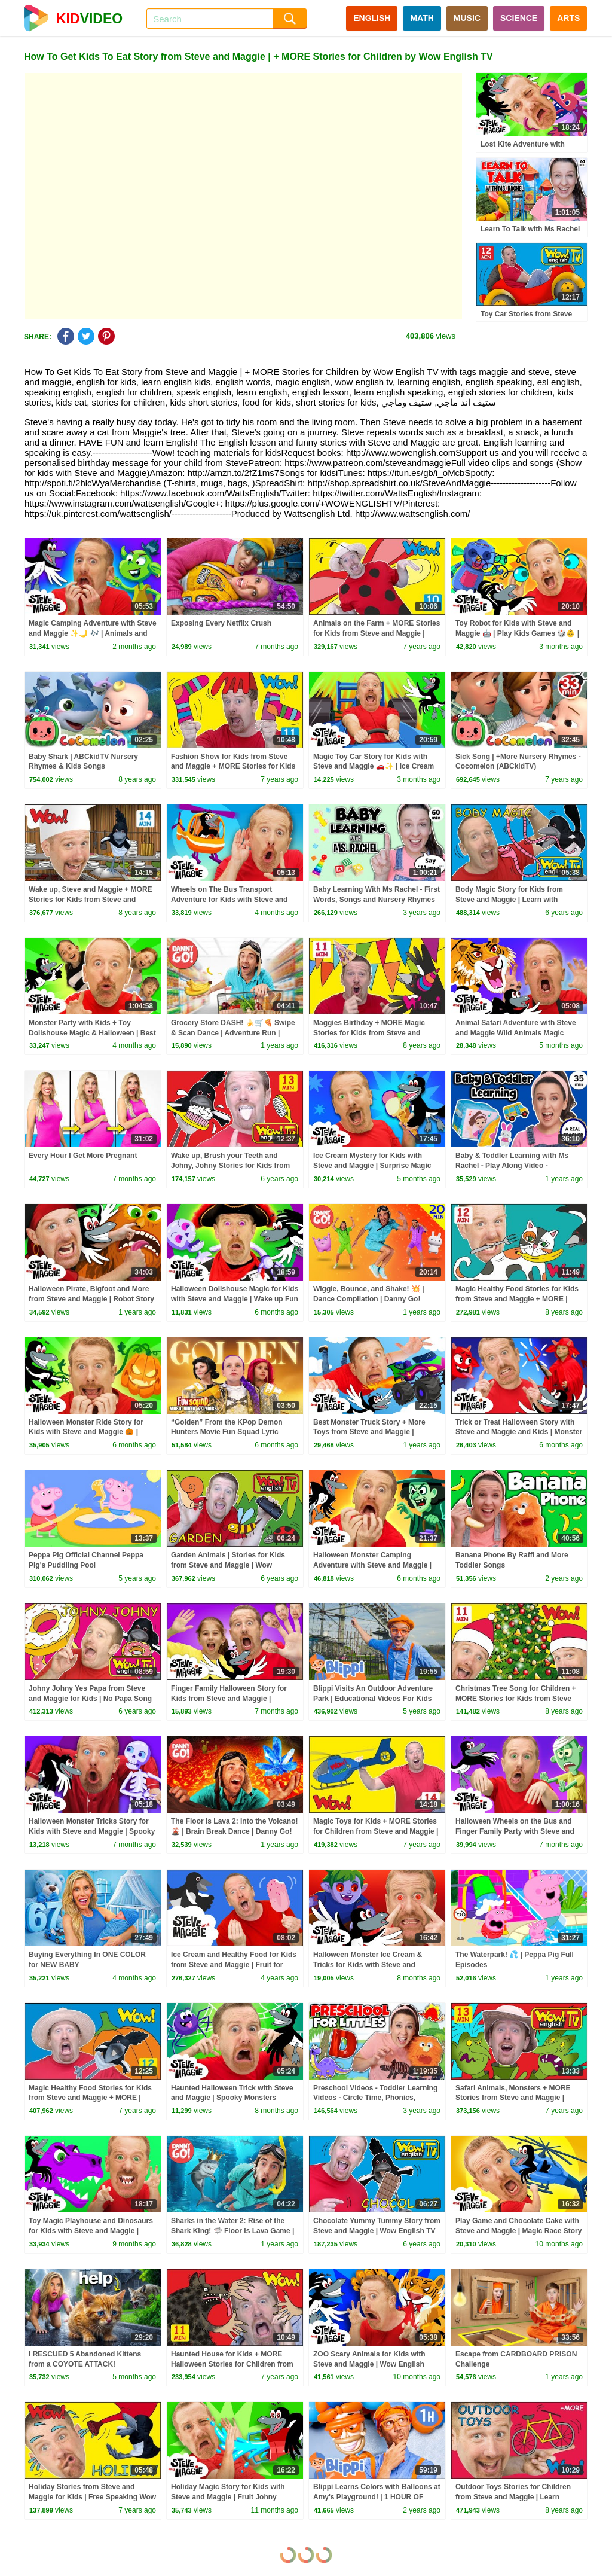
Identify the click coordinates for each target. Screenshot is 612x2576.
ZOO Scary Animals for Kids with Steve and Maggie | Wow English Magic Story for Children (369, 2364)
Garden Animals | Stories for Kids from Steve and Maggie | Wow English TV (228, 1565)
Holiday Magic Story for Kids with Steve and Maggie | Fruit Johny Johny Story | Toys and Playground (231, 2497)
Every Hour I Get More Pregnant (83, 1155)
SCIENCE (518, 18)
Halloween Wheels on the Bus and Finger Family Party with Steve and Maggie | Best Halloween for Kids (514, 1831)
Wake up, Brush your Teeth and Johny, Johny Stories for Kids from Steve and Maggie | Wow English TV (232, 1165)
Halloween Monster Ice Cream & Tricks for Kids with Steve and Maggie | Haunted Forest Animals (369, 1964)
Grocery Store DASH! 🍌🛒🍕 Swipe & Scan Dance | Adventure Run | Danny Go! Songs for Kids (233, 1033)
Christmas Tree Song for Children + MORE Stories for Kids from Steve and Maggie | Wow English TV (515, 1698)
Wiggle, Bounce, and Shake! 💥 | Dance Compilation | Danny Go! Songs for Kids (368, 1299)
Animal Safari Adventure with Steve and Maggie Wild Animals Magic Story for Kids (515, 1033)
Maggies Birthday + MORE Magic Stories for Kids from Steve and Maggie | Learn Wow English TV (369, 1033)
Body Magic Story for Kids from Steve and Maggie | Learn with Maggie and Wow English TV (509, 899)
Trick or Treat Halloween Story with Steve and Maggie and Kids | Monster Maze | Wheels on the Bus (518, 1432)
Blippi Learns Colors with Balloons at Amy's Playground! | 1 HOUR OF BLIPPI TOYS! (376, 2497)
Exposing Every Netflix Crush (221, 623)
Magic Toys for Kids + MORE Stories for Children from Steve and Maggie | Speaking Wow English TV (375, 1831)
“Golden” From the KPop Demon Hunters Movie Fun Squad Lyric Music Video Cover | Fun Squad (227, 1432)
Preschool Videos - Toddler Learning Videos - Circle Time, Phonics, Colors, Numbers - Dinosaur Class (375, 2098)
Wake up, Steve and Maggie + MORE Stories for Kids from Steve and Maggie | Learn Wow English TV (90, 899)
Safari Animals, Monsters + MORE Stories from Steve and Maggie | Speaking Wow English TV (513, 2098)
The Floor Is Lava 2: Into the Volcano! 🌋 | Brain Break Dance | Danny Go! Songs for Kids (234, 1831)
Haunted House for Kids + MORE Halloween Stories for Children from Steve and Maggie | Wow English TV (232, 2364)
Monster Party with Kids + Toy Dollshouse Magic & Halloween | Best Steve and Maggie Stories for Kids (92, 1033)
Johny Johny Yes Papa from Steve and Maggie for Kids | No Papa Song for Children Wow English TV (90, 1698)
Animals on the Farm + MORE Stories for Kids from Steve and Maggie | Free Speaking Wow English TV (376, 633)
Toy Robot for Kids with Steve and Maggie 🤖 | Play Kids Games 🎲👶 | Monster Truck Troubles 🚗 (517, 633)
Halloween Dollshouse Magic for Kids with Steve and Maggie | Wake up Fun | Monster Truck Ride (234, 1299)
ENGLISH (371, 18)
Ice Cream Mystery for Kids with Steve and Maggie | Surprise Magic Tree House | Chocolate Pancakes (372, 1165)
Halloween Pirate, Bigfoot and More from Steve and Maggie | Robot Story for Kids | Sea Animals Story (91, 1299)
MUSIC (467, 18)
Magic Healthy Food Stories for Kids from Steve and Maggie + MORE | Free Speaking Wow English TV (90, 2098)
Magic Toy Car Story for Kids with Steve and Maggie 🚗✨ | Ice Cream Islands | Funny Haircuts (373, 766)
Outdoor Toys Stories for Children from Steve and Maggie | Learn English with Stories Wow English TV (518, 2497)
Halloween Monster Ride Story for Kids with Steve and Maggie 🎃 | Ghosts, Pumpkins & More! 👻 (86, 1432)
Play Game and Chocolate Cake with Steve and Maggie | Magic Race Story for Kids (518, 2231)
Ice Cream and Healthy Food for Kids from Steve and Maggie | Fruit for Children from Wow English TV (233, 1964)
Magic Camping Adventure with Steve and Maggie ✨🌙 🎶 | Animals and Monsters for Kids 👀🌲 (93, 633)
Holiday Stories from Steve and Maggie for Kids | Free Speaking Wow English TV (92, 2497)
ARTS (568, 18)
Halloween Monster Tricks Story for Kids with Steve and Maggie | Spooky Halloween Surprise (92, 1831)
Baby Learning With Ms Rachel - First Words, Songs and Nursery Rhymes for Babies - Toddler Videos (376, 899)
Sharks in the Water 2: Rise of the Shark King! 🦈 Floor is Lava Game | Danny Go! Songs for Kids (232, 2231)
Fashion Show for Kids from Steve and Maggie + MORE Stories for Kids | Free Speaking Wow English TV (233, 766)
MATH (421, 18)
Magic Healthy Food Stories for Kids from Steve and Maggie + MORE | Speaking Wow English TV (517, 1299)
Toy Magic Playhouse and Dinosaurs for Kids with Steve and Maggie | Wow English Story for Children (91, 2231)
